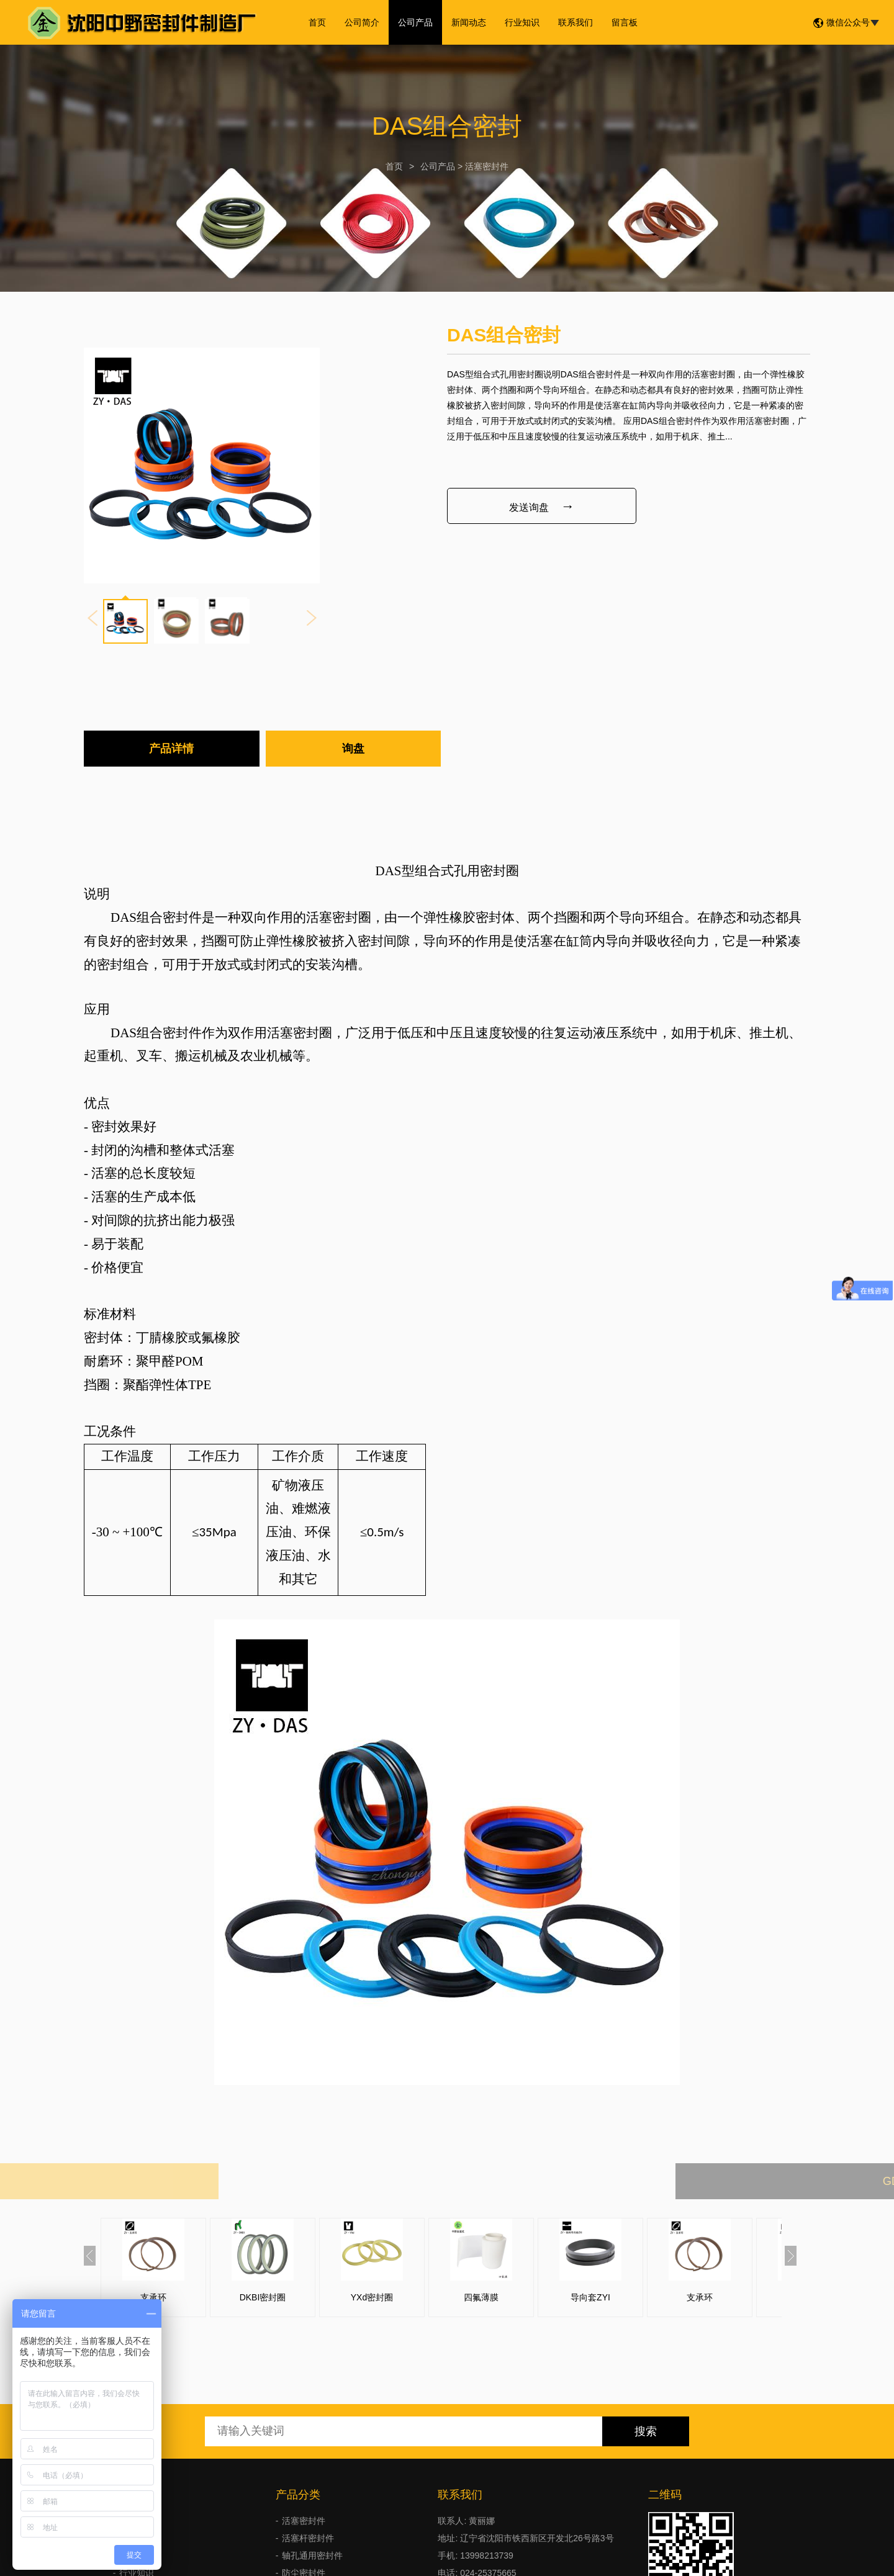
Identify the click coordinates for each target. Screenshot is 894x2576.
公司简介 (362, 22)
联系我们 (575, 22)
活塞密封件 (486, 166)
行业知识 (522, 22)
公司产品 (415, 22)
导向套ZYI (590, 2297)
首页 (317, 22)
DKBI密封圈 (263, 2297)
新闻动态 (468, 22)
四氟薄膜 (481, 2297)
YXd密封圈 (372, 2297)
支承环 (153, 2297)
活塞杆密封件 (308, 2538)
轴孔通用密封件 (312, 2555)
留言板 (625, 22)
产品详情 (171, 748)
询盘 (353, 748)
